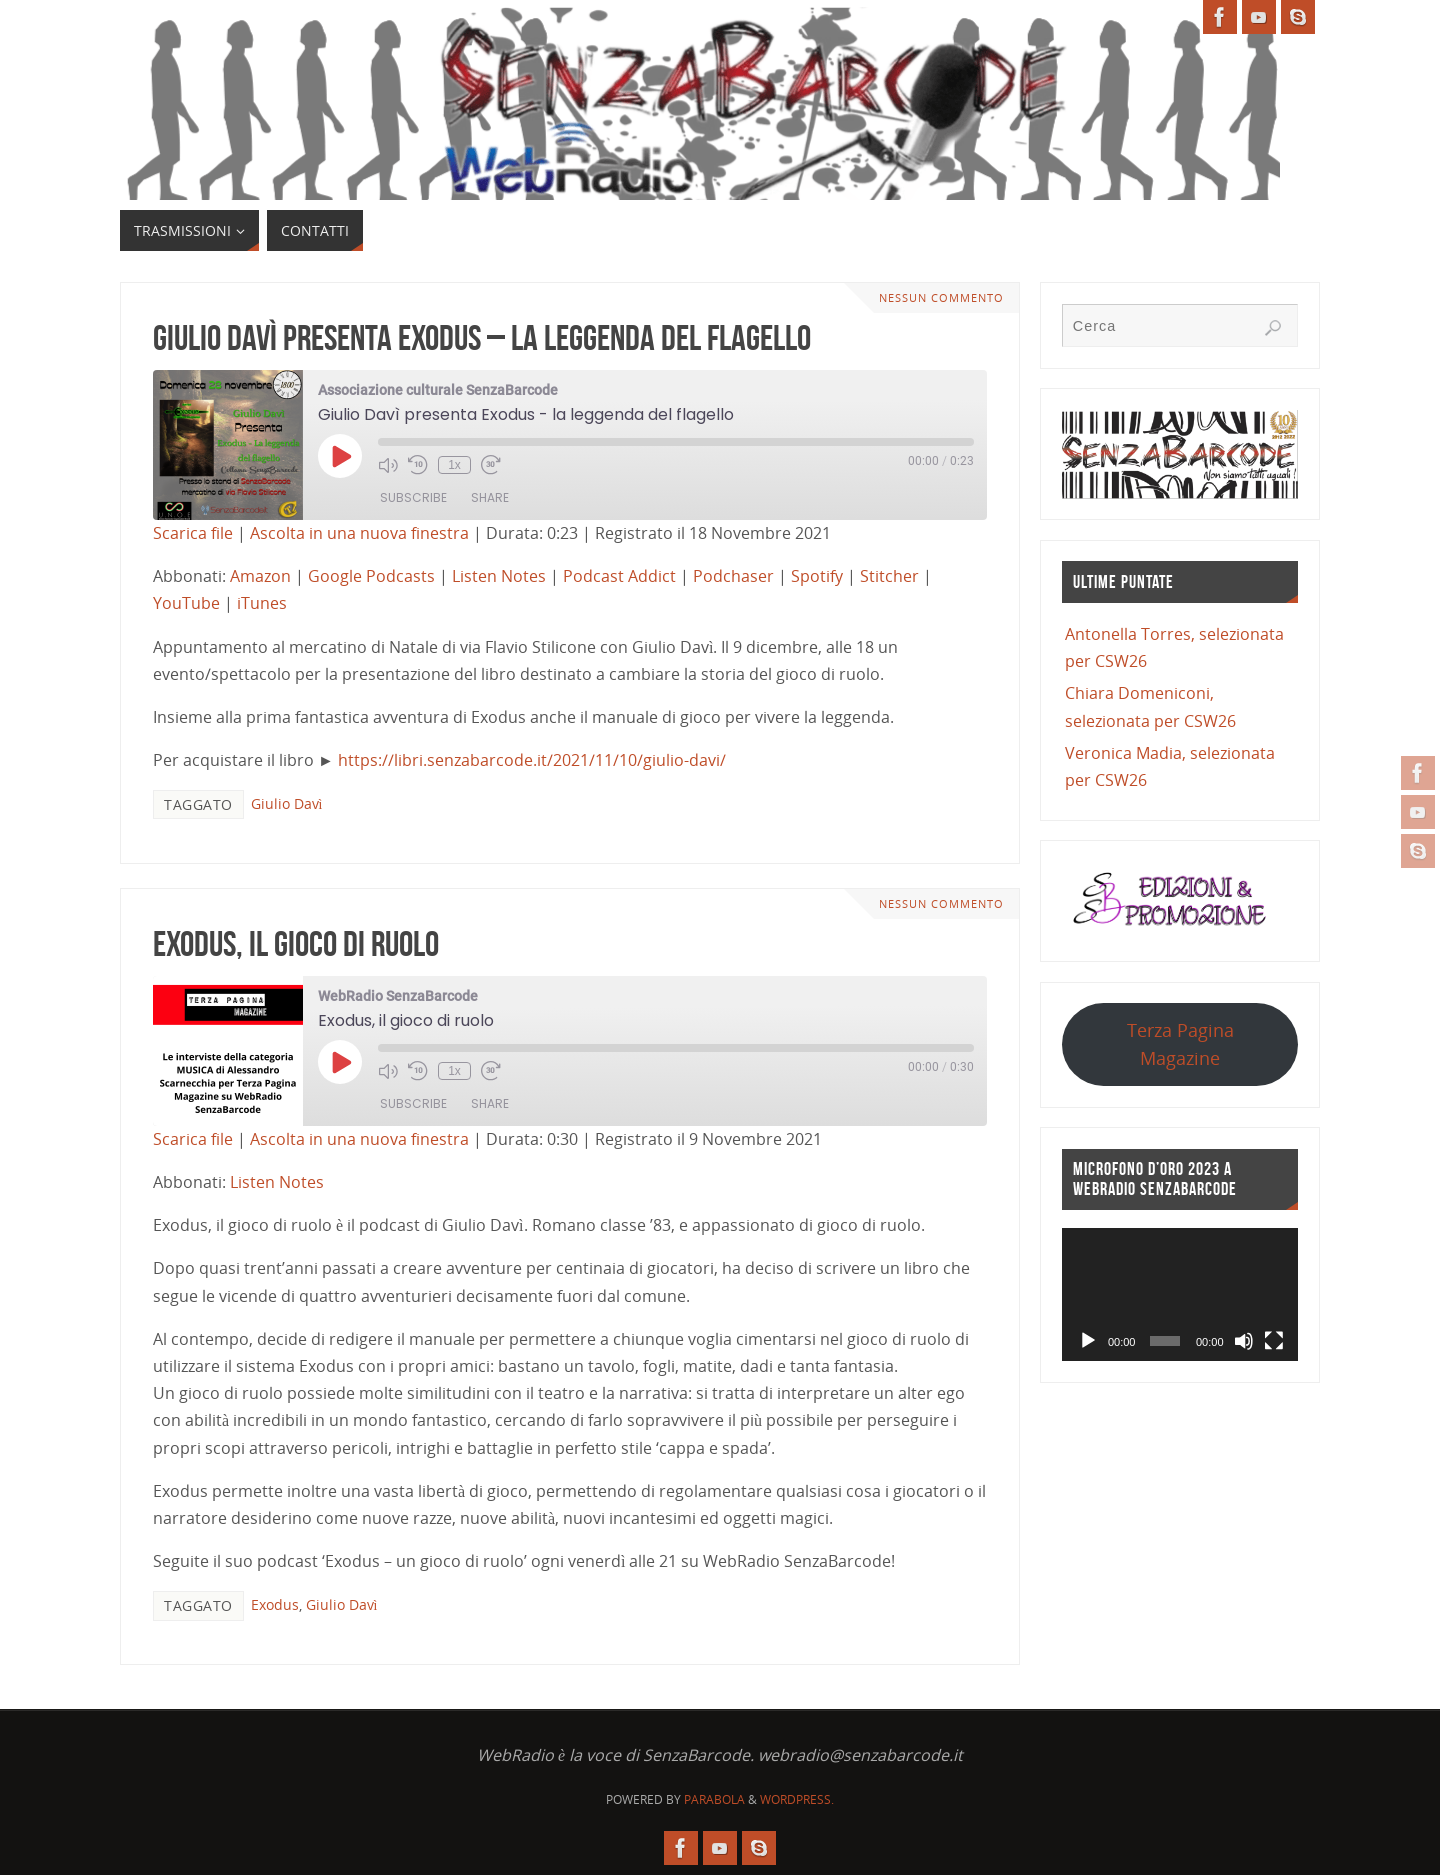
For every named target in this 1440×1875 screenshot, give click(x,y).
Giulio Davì (287, 803)
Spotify (817, 576)
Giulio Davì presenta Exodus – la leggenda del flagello (482, 337)
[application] (1180, 1294)
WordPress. (797, 1799)
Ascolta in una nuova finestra (359, 533)
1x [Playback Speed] (454, 465)
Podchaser (733, 576)
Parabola (714, 1799)
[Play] (1088, 1341)
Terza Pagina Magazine (1180, 1043)
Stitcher (889, 576)
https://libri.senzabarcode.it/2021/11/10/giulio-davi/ (532, 760)
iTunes (262, 603)
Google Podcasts (371, 576)
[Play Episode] (340, 456)
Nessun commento (941, 297)
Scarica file (193, 533)
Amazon (260, 576)
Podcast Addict (619, 576)
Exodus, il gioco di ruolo (296, 943)
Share (490, 497)
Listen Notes (499, 576)
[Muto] (1244, 1341)
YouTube (186, 603)
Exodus (275, 1604)
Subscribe (413, 497)
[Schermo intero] (1274, 1341)
